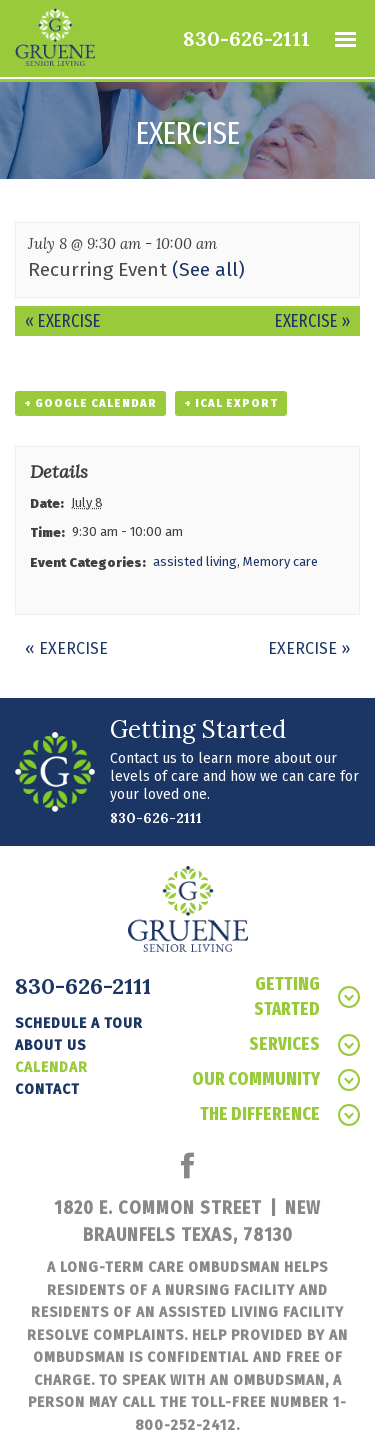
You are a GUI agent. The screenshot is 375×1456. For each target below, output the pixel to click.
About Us (50, 1045)
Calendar (51, 1067)
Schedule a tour (79, 1023)
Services (304, 1044)
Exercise (63, 321)
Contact (47, 1089)
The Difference (280, 1114)
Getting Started (307, 996)
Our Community (276, 1079)
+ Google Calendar (90, 403)
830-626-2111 (246, 38)
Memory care (280, 561)
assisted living (195, 561)
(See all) (208, 269)
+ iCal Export (231, 403)
